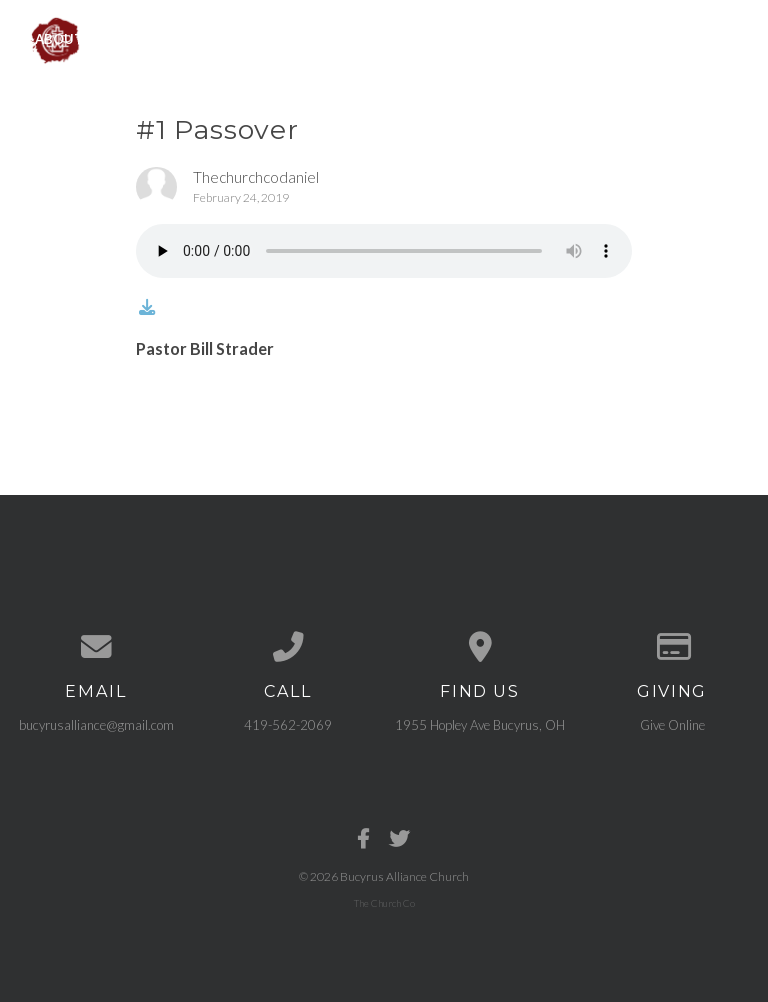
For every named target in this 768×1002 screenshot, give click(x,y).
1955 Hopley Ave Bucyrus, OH (480, 723)
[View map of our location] (480, 646)
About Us (69, 38)
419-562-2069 (288, 723)
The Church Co (384, 901)
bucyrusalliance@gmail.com (96, 723)
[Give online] (672, 646)
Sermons (368, 38)
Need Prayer (627, 38)
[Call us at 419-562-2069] (288, 646)
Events (276, 38)
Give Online (672, 723)
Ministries (177, 38)
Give (721, 38)
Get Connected (492, 38)
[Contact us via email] (96, 646)
